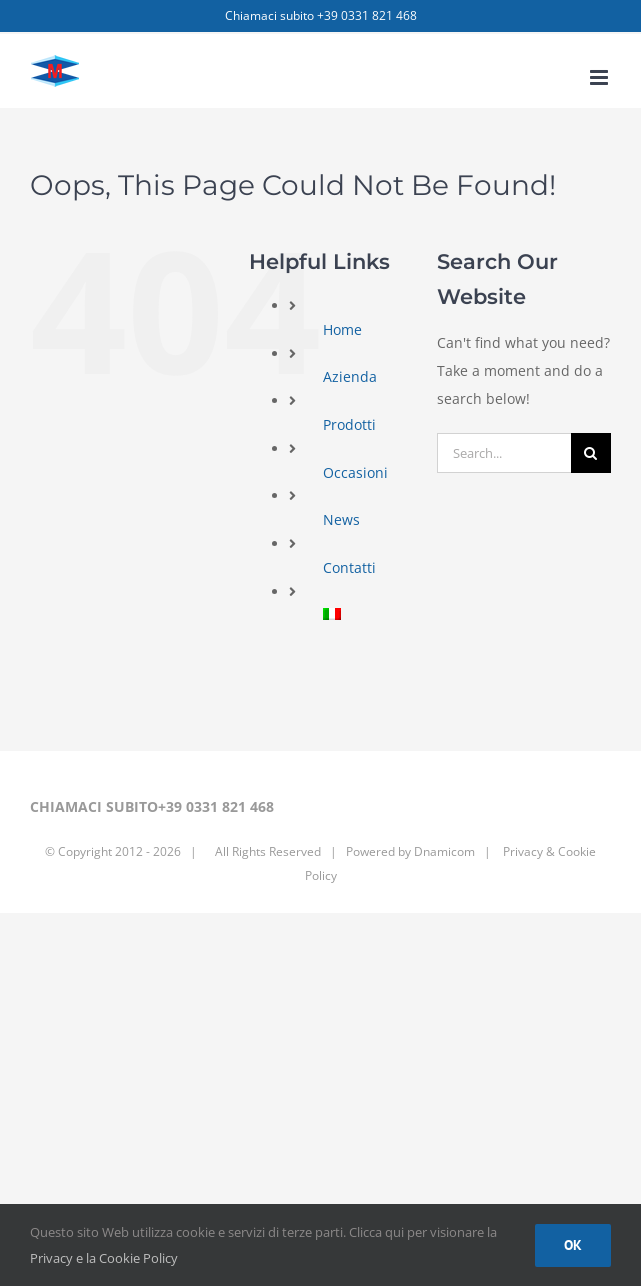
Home (342, 329)
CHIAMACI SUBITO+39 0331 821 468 (152, 806)
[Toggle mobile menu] (600, 77)
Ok (573, 1245)
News (341, 519)
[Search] (591, 453)
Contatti (349, 567)
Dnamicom (444, 851)
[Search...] (504, 453)
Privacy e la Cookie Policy (104, 1258)
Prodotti (349, 424)
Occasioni (355, 472)
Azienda (350, 376)
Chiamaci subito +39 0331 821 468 (321, 15)
